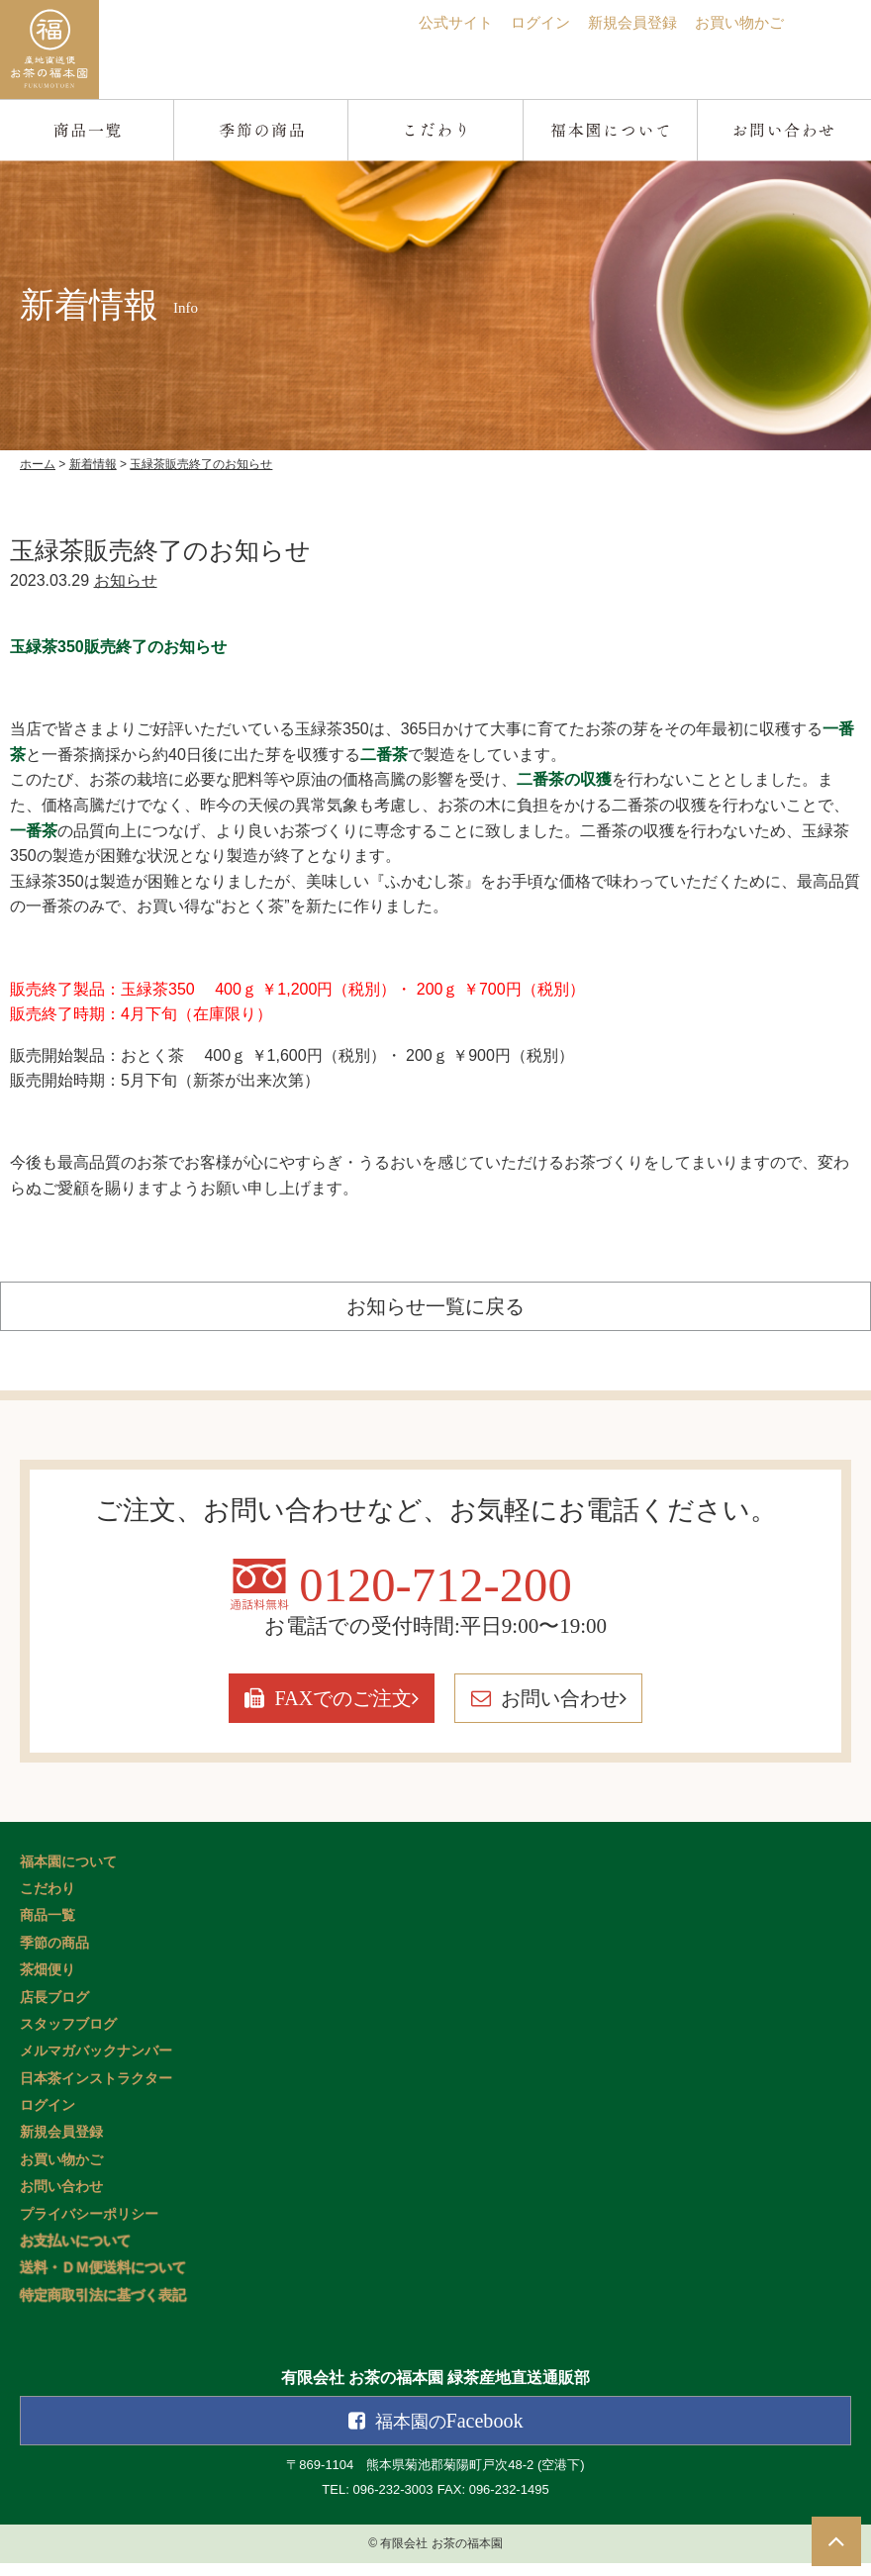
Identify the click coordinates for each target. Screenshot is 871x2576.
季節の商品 (54, 1957)
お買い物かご (736, 22)
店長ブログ (54, 2010)
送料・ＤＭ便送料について (103, 2281)
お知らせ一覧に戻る (436, 1305)
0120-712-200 (436, 1593)
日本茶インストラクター (96, 2092)
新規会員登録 (623, 22)
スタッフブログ (68, 2038)
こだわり (47, 1902)
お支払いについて (75, 2254)
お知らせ (125, 580)
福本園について (68, 1874)
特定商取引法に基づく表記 (103, 2309)
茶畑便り (47, 1983)
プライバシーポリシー (89, 2228)
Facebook (450, 2434)
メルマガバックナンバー (96, 2064)
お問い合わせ (605, 1711)
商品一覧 (47, 1929)
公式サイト (437, 22)
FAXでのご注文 (288, 1711)
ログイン (526, 22)
